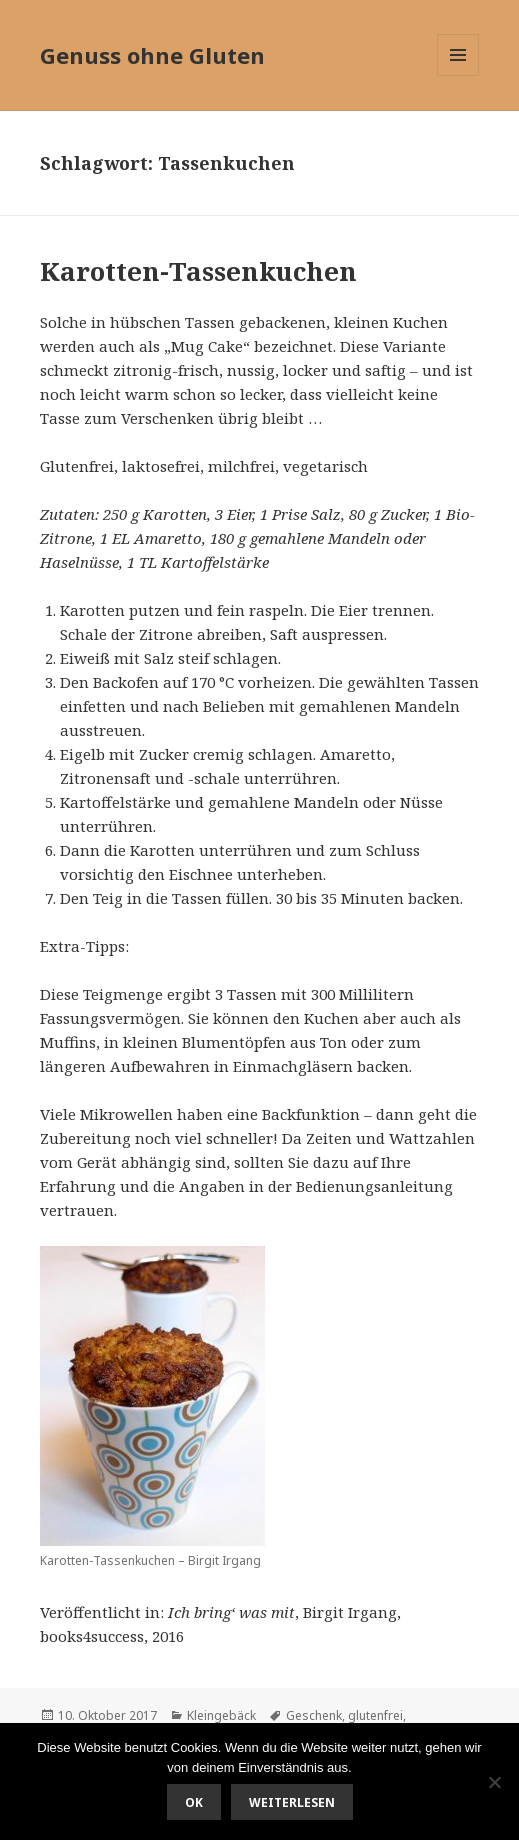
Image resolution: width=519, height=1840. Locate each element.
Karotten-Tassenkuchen (198, 271)
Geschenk (314, 1715)
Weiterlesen (292, 1802)
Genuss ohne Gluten (152, 55)
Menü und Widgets (458, 75)
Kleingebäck (221, 1715)
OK (194, 1802)
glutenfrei (375, 1715)
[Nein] (494, 1782)
